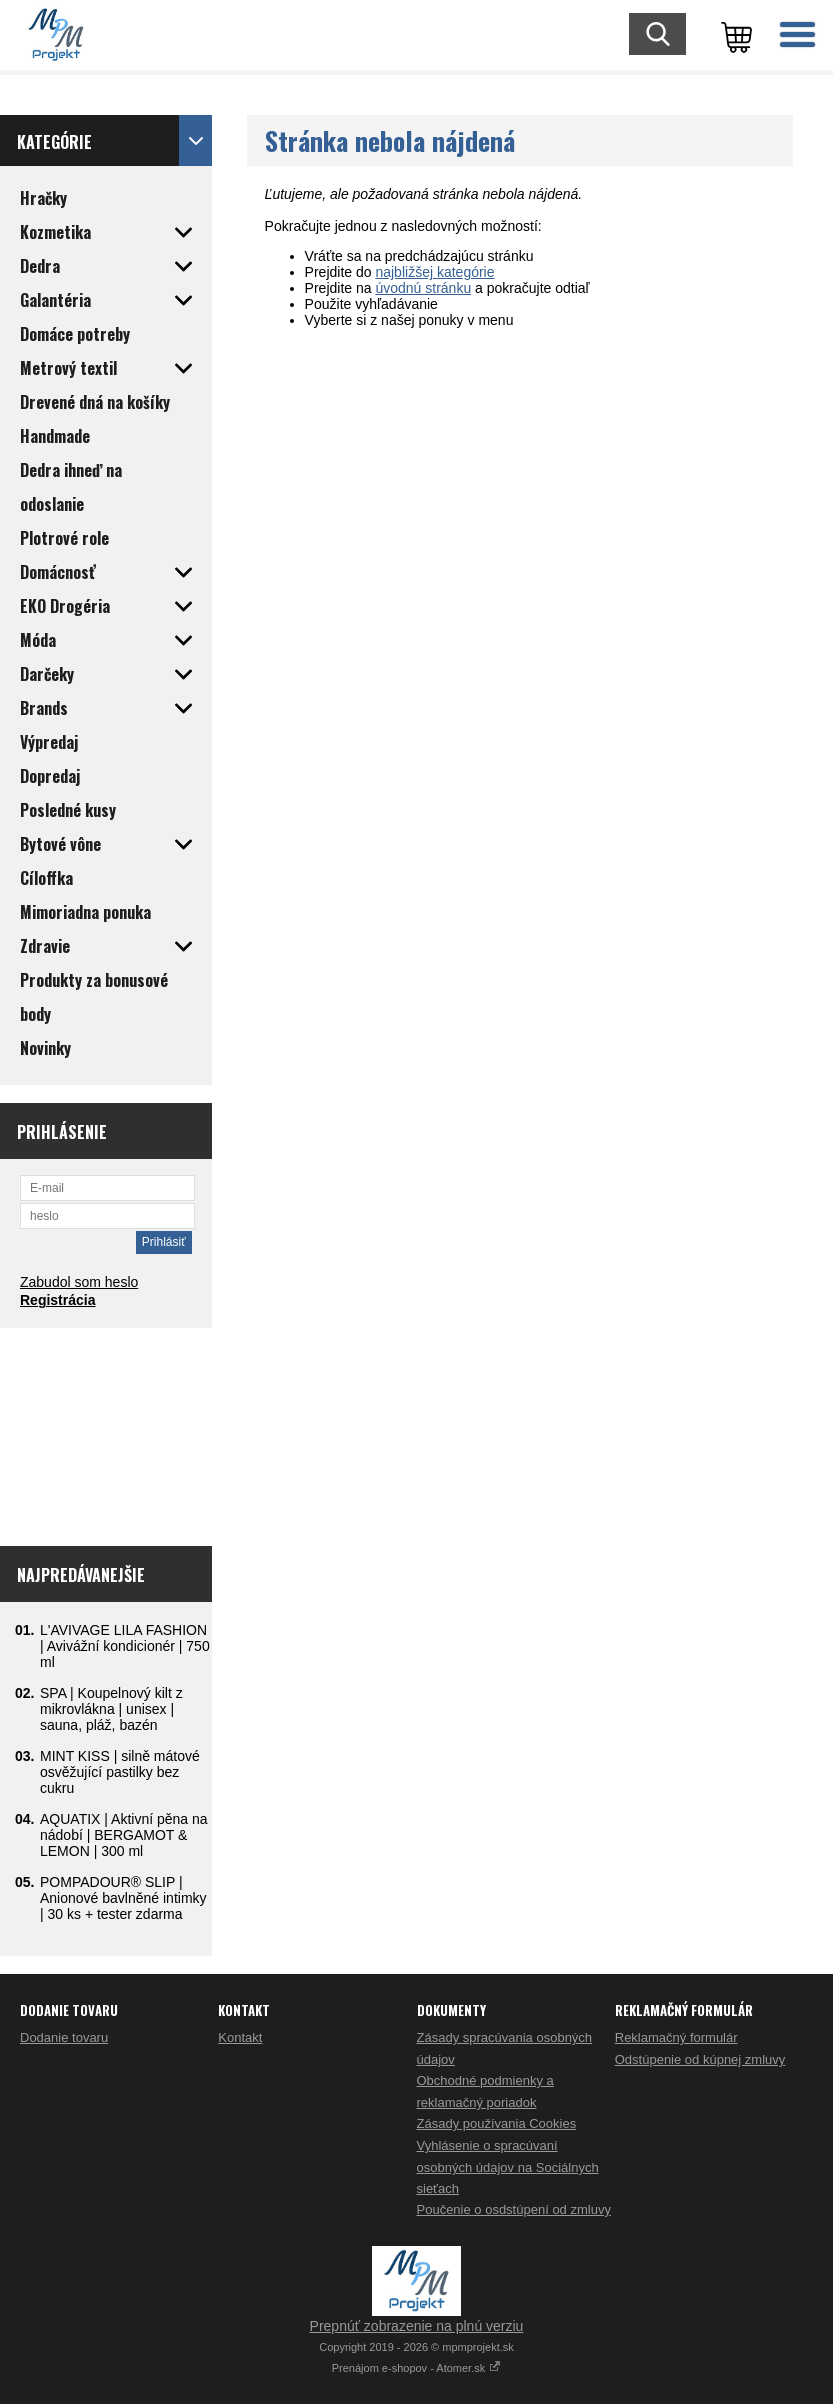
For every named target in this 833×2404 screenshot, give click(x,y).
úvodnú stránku (423, 288)
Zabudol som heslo (79, 1282)
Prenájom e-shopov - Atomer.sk (417, 2368)
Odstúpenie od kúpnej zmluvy (700, 2059)
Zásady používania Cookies (497, 2123)
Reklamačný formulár (676, 2037)
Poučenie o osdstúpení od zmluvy (514, 2209)
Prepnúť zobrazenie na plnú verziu (417, 2326)
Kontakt (240, 2037)
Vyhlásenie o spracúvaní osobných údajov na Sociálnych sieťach (508, 2167)
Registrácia (57, 1300)
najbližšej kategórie (434, 272)
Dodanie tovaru (64, 2037)
